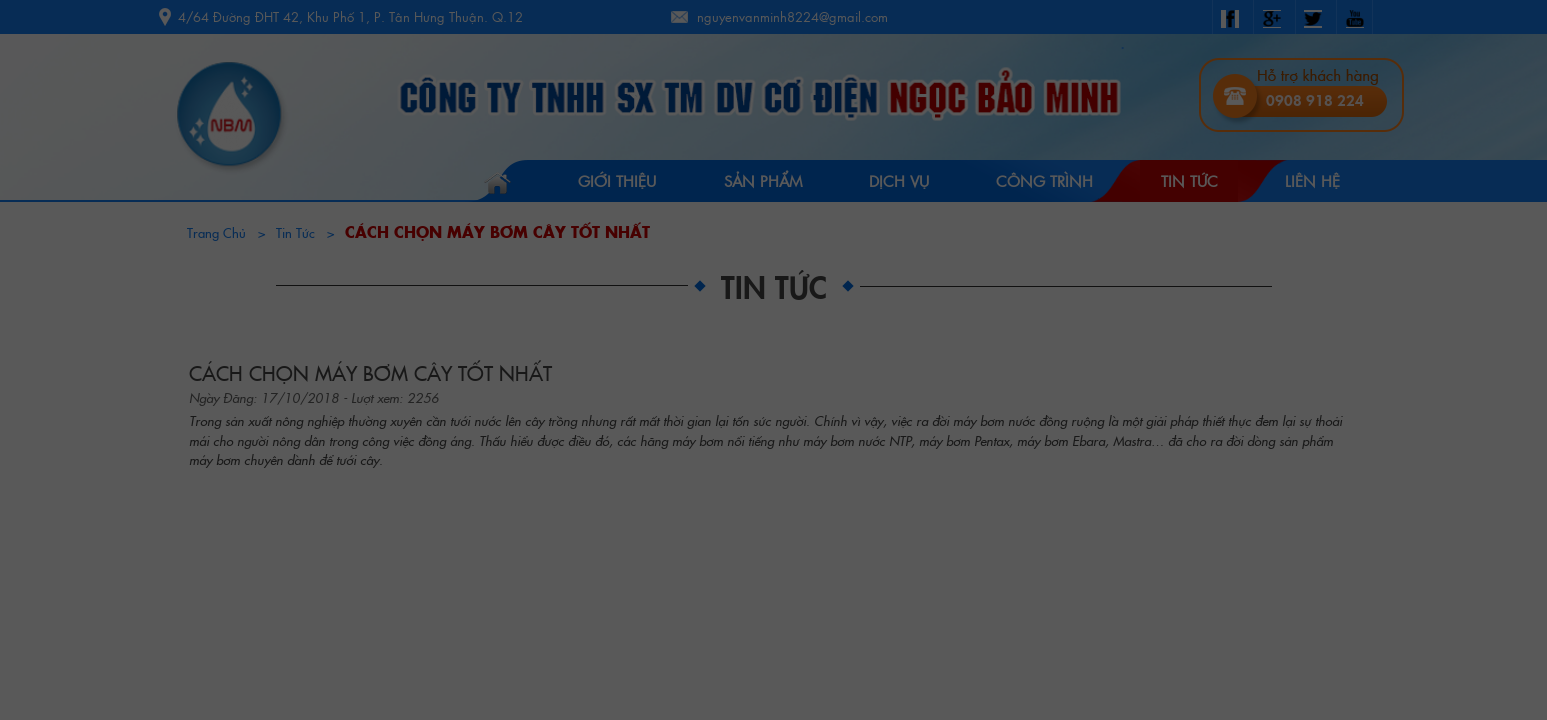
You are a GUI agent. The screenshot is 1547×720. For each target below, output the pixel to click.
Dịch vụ (899, 181)
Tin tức (1189, 181)
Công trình (1044, 181)
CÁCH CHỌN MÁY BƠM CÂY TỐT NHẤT (497, 231)
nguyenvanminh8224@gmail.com (792, 16)
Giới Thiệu (617, 181)
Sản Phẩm (763, 181)
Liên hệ (1312, 181)
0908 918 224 (1315, 100)
